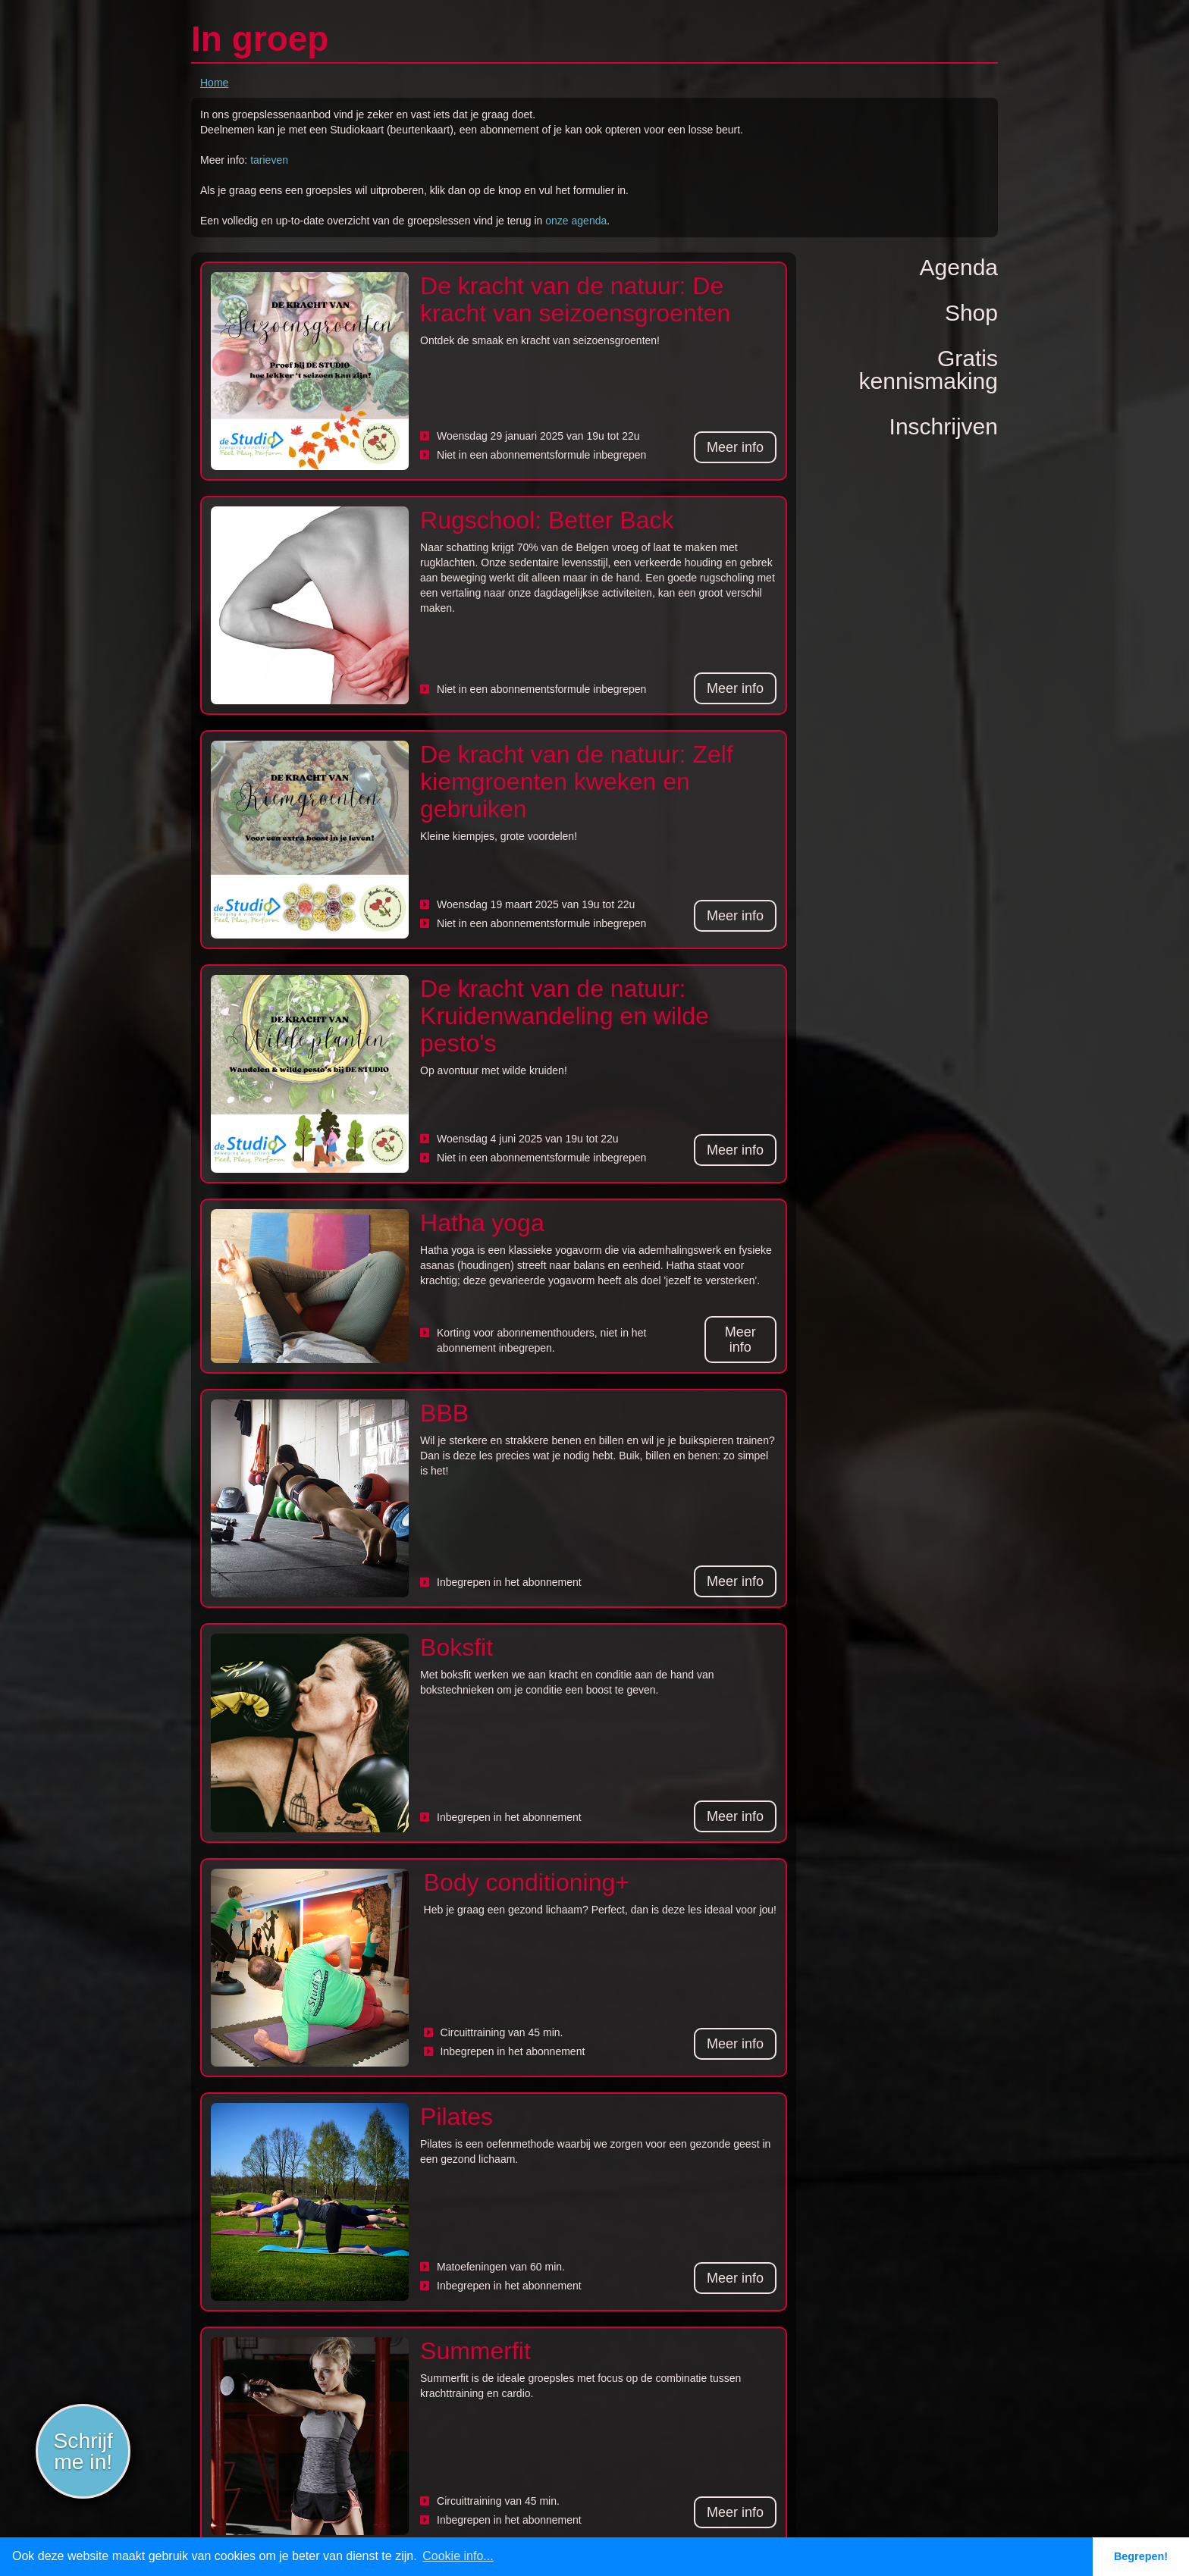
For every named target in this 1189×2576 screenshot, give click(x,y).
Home (214, 83)
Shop (971, 312)
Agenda (959, 267)
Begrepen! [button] (1141, 2556)
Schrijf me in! (83, 2451)
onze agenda (576, 221)
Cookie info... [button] (457, 2555)
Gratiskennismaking (928, 369)
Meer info (735, 447)
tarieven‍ (269, 160)
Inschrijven (943, 426)
